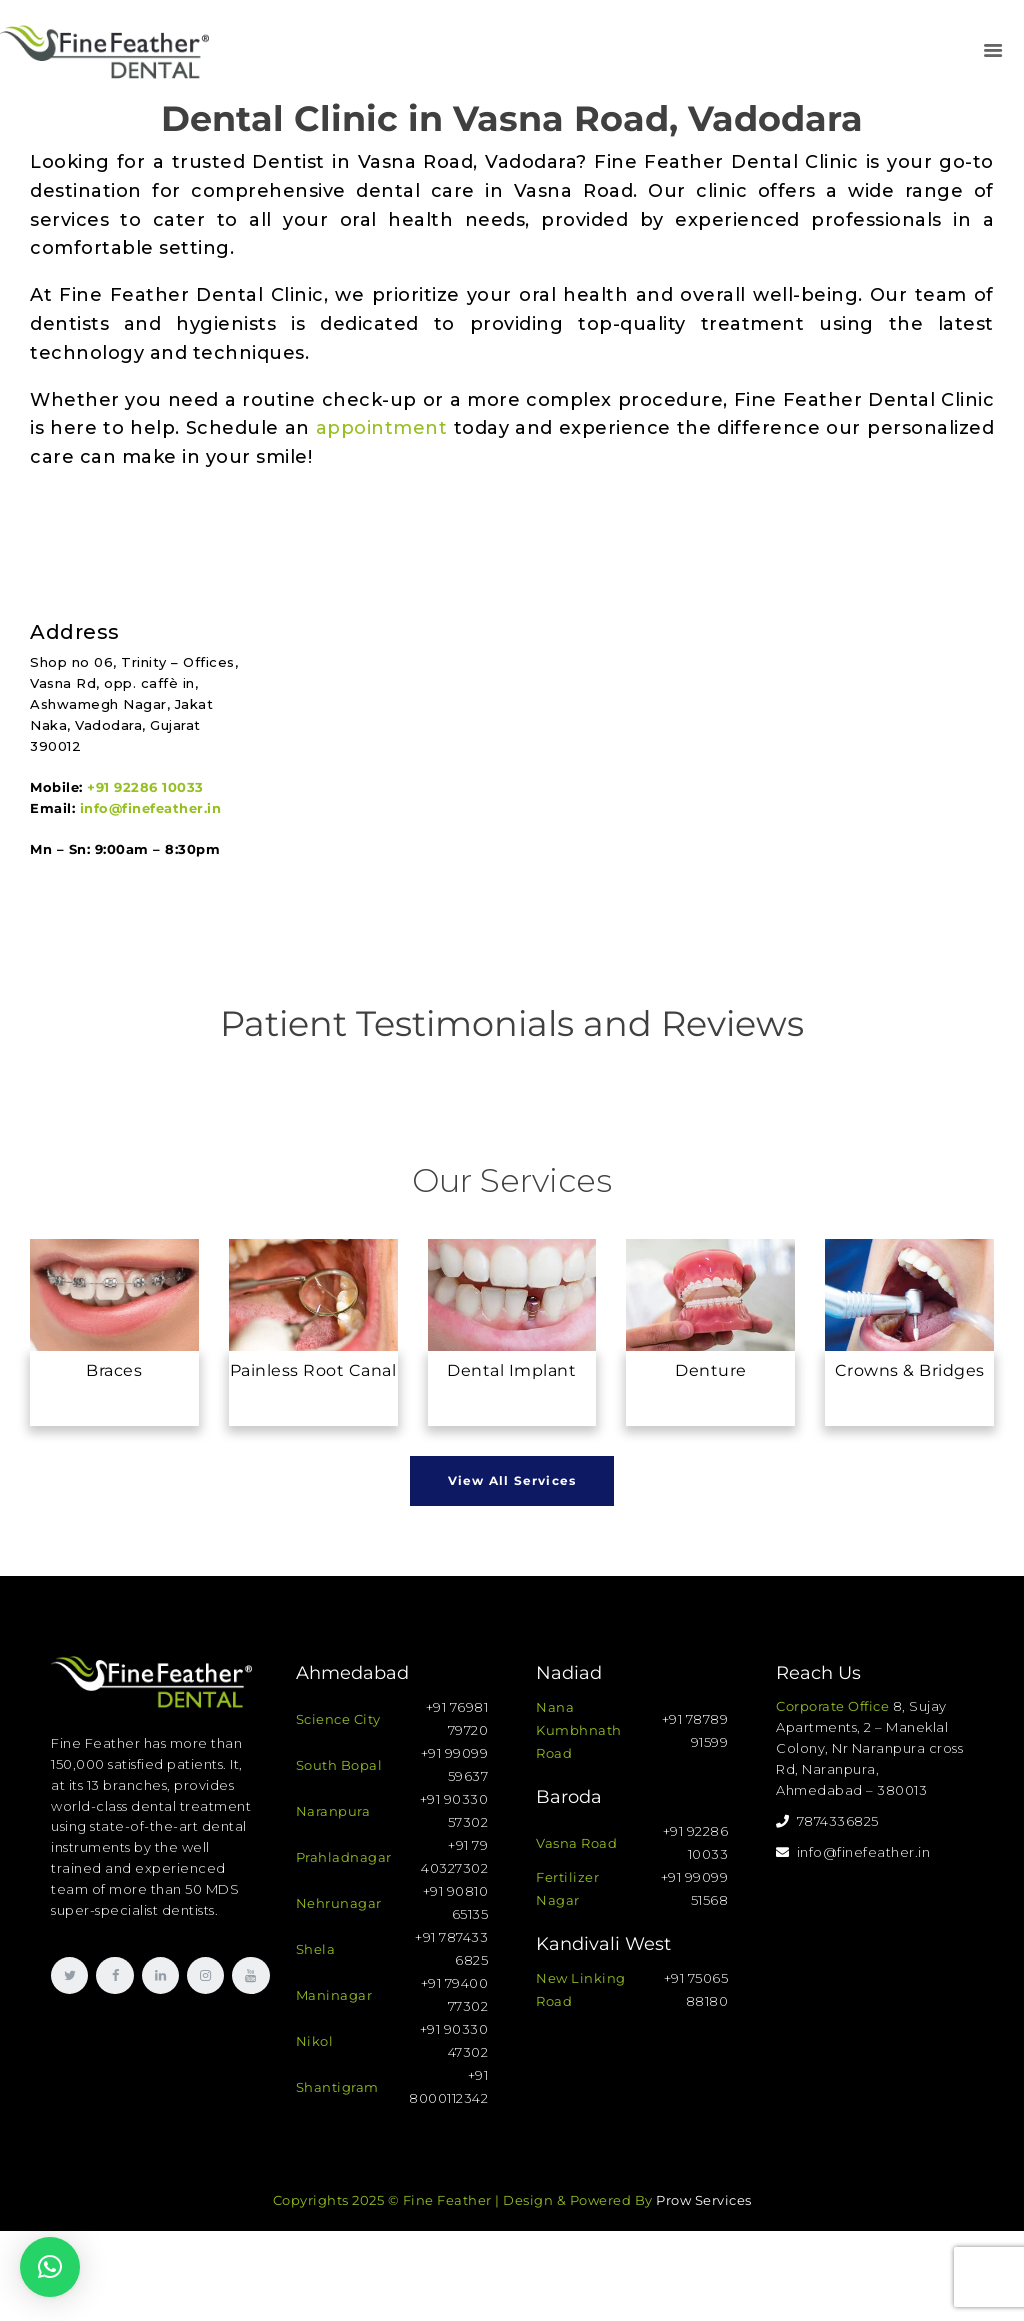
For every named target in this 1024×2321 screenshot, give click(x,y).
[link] (993, 51)
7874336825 (827, 1821)
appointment (382, 428)
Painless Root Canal (313, 1370)
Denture (711, 1370)
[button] (50, 2267)
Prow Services (704, 2200)
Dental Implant (511, 1370)
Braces (114, 1370)
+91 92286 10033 (145, 787)
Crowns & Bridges (910, 1370)
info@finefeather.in (151, 808)
